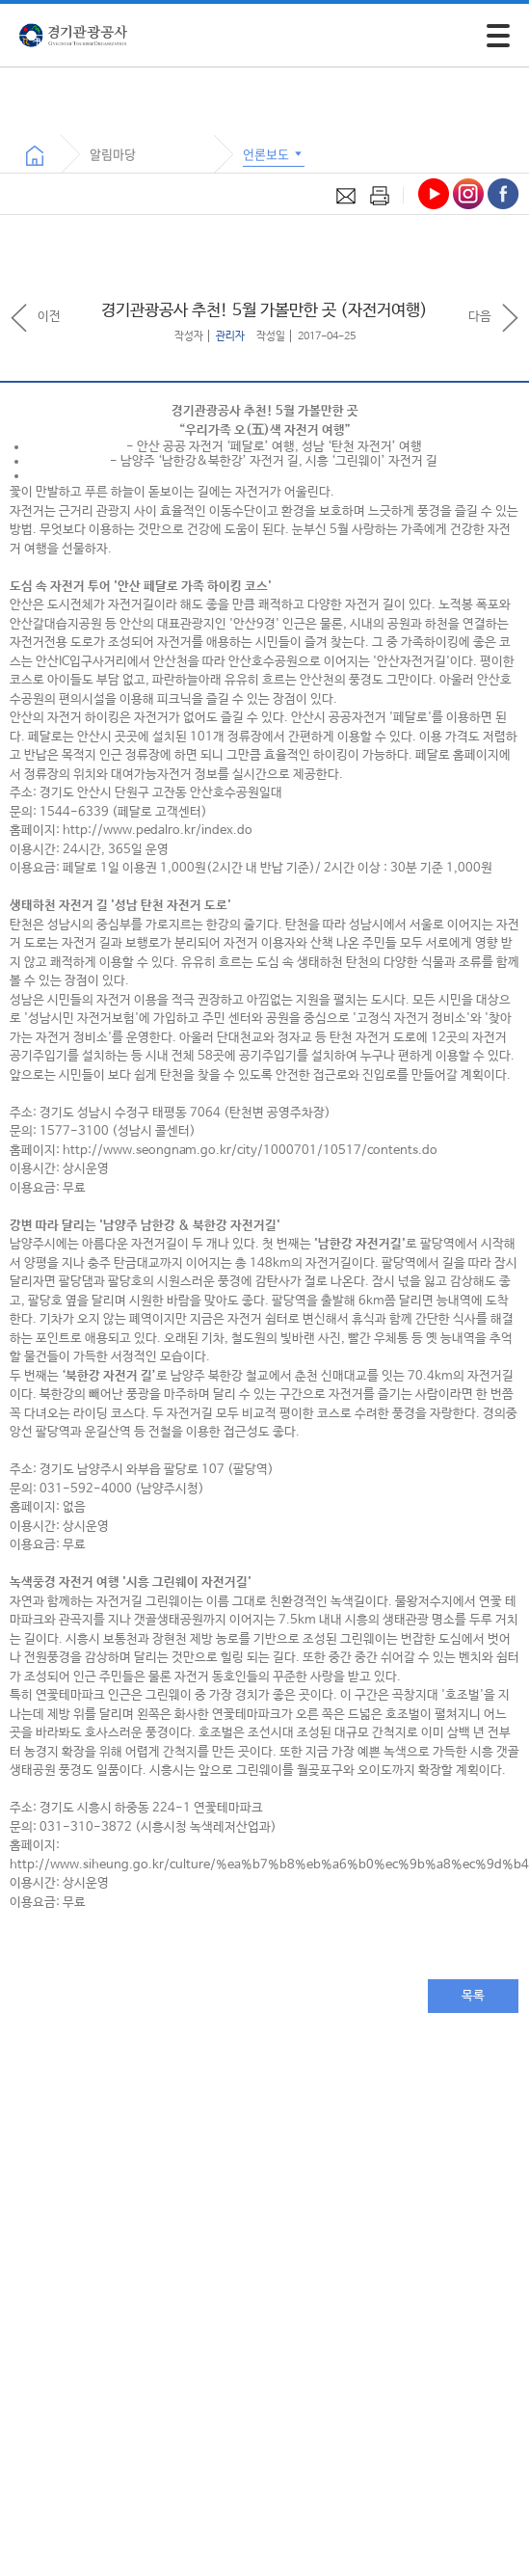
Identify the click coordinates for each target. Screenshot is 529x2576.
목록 (473, 1996)
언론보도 (273, 154)
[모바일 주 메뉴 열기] (498, 35)
